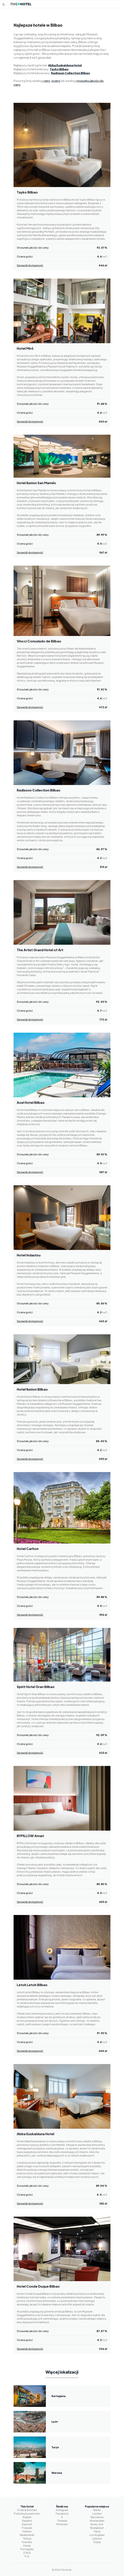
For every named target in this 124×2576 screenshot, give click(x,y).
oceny (55, 81)
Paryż (97, 2531)
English (27, 2517)
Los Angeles (96, 2535)
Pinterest (62, 2524)
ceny (46, 81)
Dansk (27, 2545)
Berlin (97, 2510)
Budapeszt (97, 2527)
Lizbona (97, 2538)
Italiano (27, 2531)
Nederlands (27, 2535)
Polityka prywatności (27, 2513)
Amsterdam (97, 2520)
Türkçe (27, 2538)
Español (27, 2520)
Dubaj (97, 2542)
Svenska (27, 2542)
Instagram (62, 2510)
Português (27, 2549)
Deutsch (27, 2524)
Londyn (97, 2513)
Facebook (62, 2513)
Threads (62, 2520)
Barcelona (97, 2517)
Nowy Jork (97, 2524)
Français (27, 2527)
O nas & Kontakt (27, 2510)
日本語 (27, 2552)
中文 (27, 2556)
